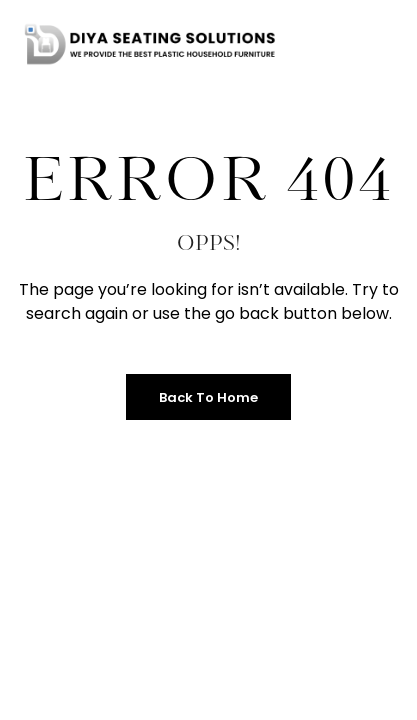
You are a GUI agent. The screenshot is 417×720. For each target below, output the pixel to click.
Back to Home (208, 397)
